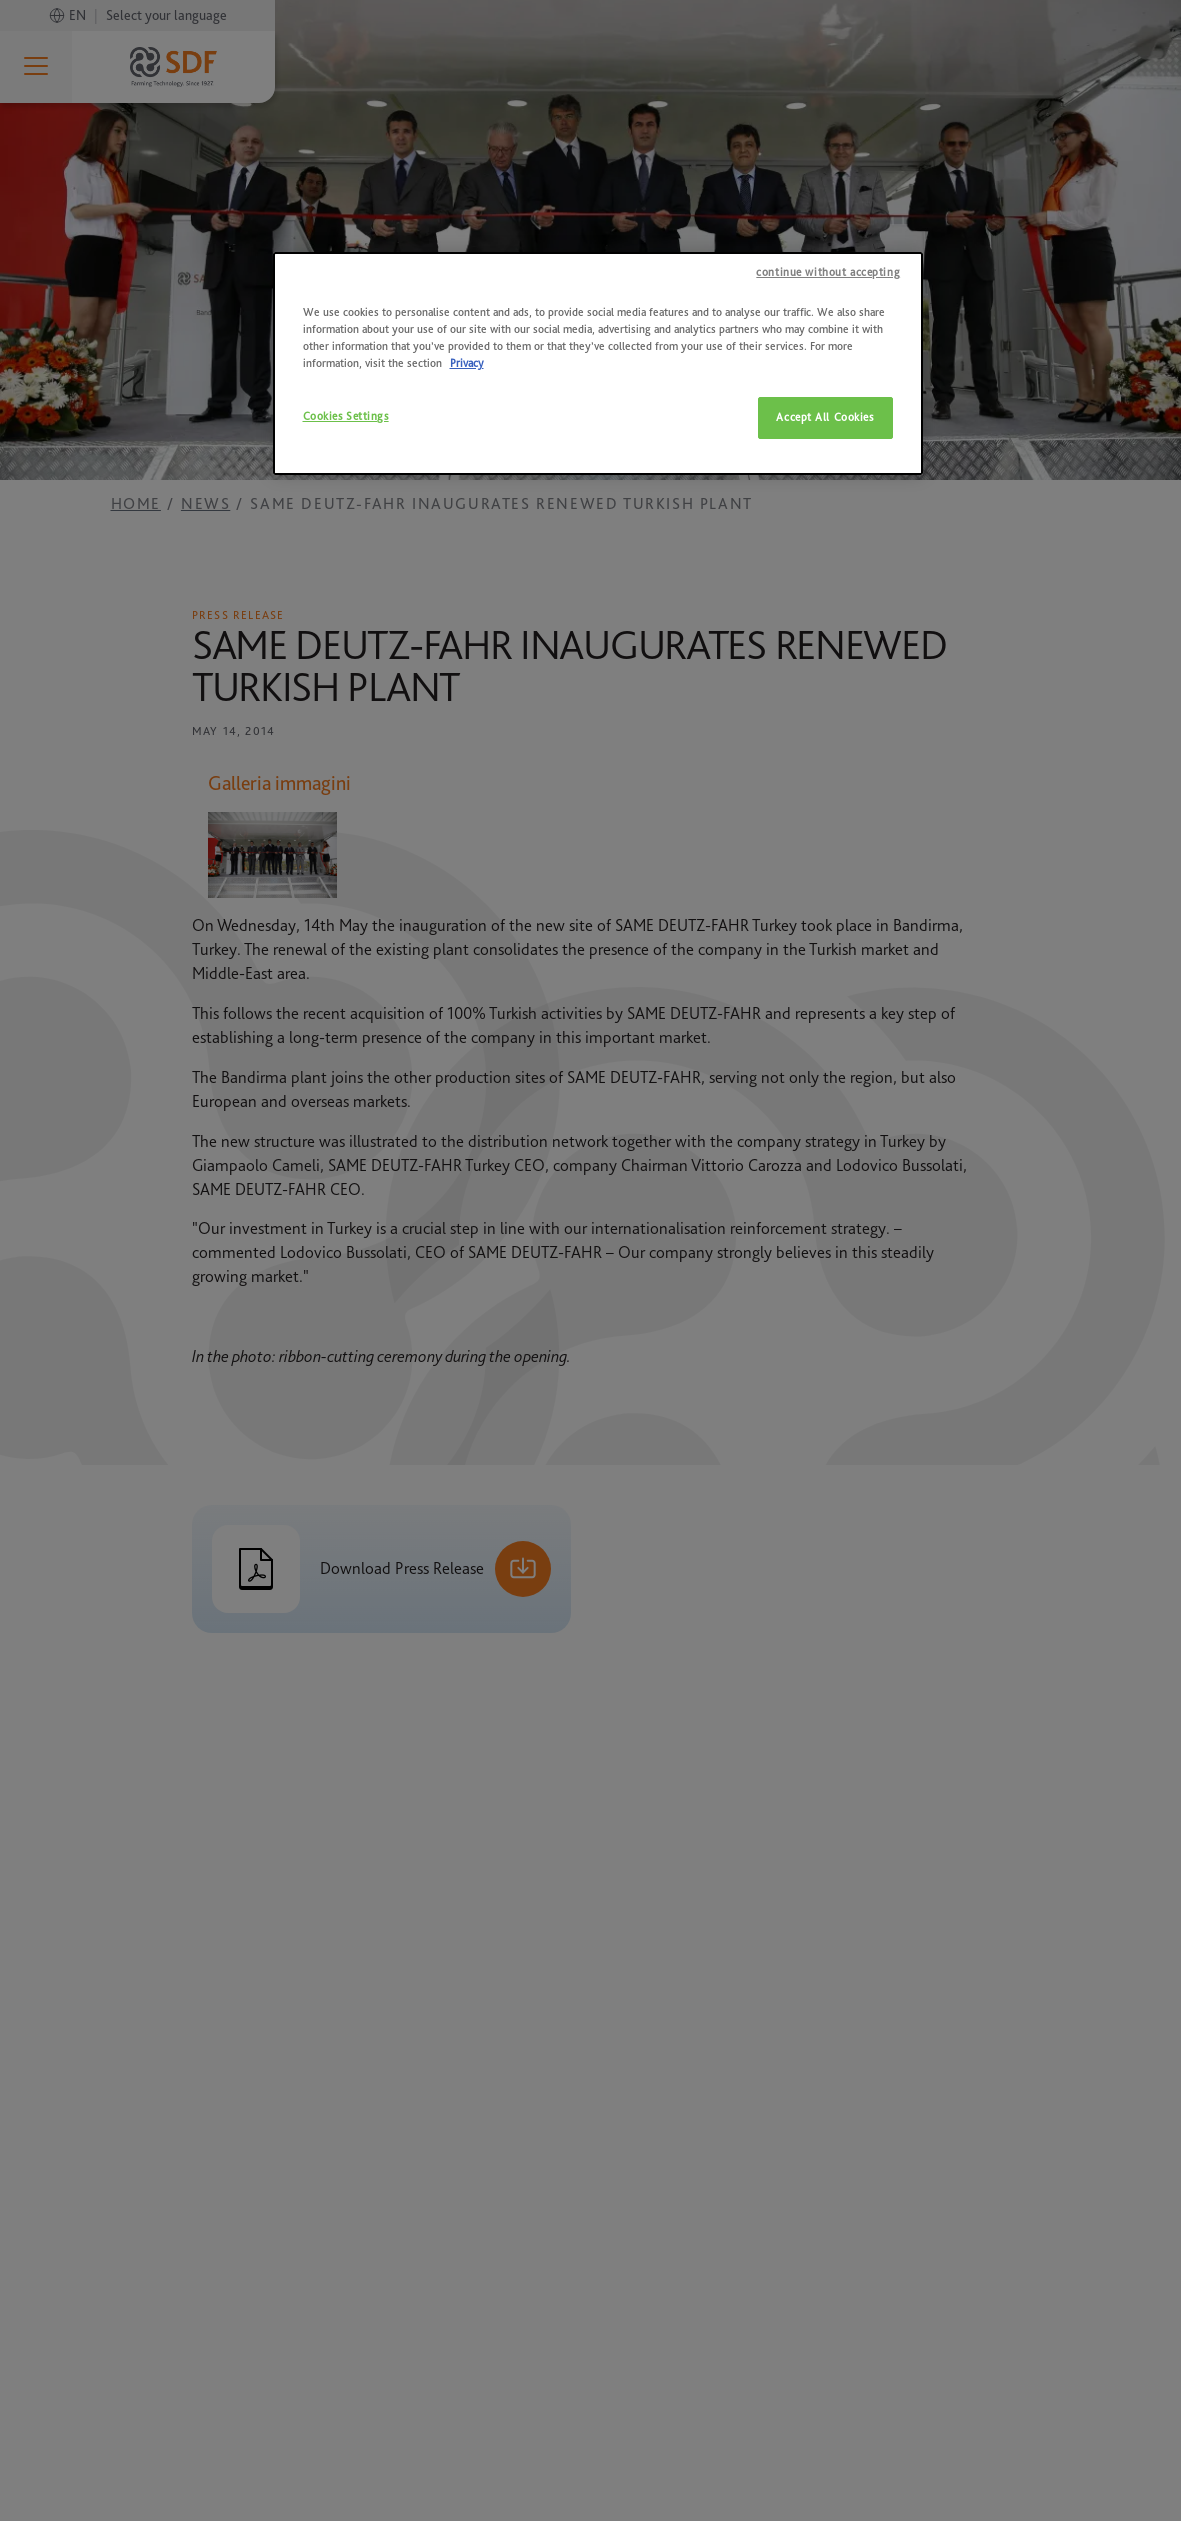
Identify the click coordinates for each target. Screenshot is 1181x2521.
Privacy (467, 363)
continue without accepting (828, 272)
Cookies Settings (346, 416)
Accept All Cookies (824, 417)
